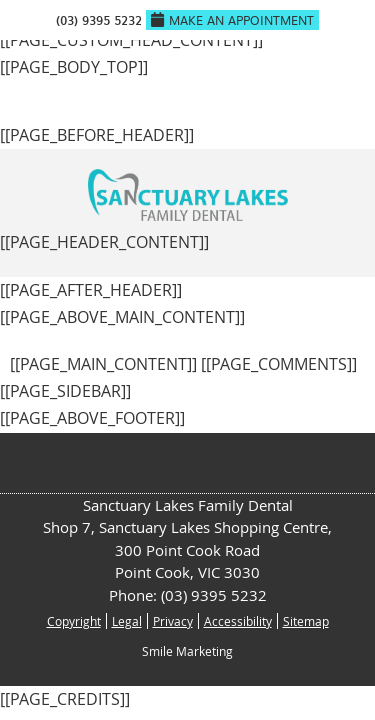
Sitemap (306, 621)
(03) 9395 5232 (99, 20)
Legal (127, 621)
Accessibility (238, 621)
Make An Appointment (232, 20)
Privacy (173, 621)
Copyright (74, 621)
